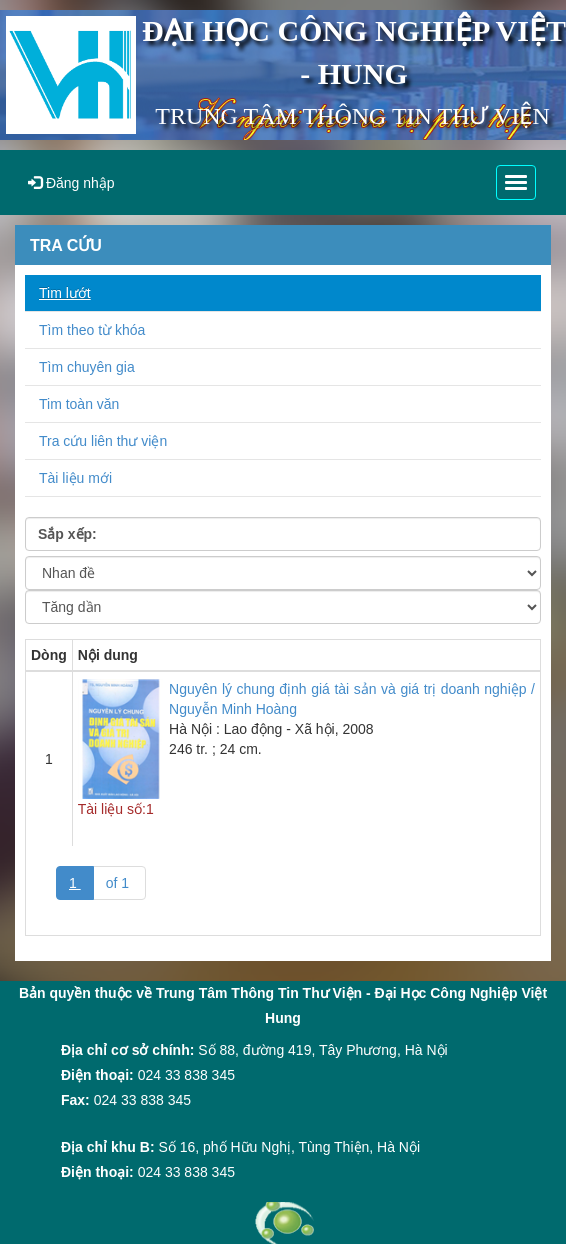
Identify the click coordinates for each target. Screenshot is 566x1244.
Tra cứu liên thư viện (103, 441)
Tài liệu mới (75, 478)
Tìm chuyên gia (87, 367)
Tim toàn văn (79, 404)
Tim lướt (65, 293)
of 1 (119, 883)
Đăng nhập (71, 183)
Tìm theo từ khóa (92, 330)
